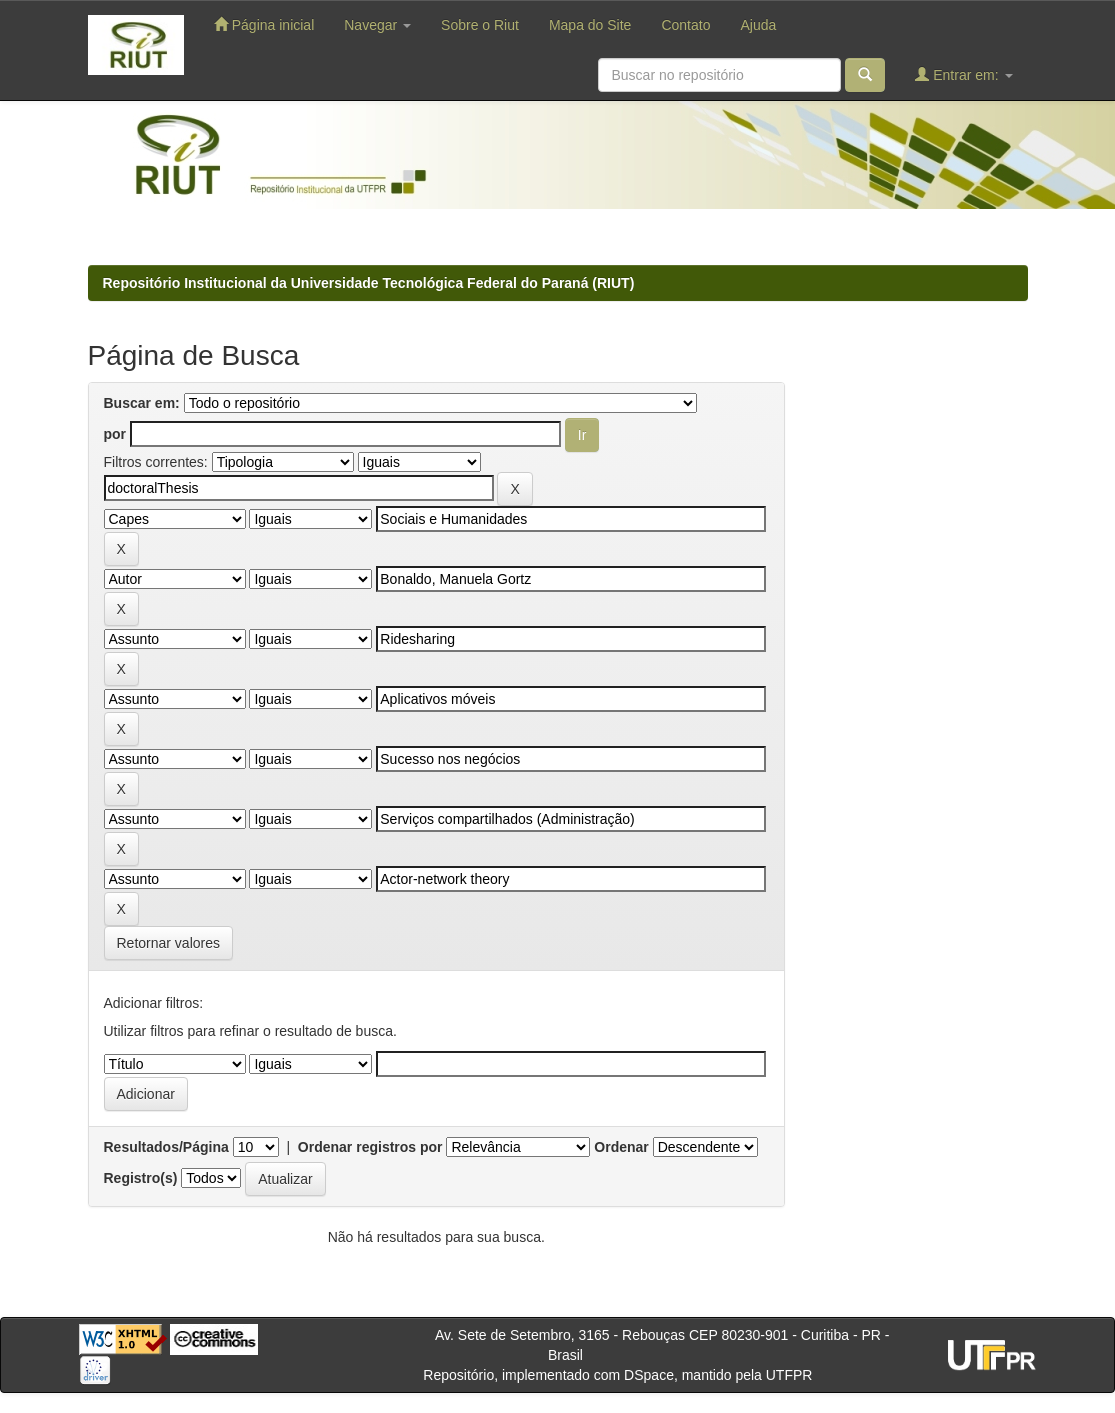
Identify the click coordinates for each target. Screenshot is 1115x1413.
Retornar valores (169, 943)
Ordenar (621, 1147)
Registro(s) (141, 1178)
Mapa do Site (590, 25)
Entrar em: (963, 74)
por (115, 434)
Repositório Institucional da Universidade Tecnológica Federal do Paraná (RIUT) (369, 283)
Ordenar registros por (370, 1147)
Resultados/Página (166, 1147)
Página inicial (264, 24)
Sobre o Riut (480, 25)
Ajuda (758, 25)
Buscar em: (142, 403)
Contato (685, 25)
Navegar (377, 25)
